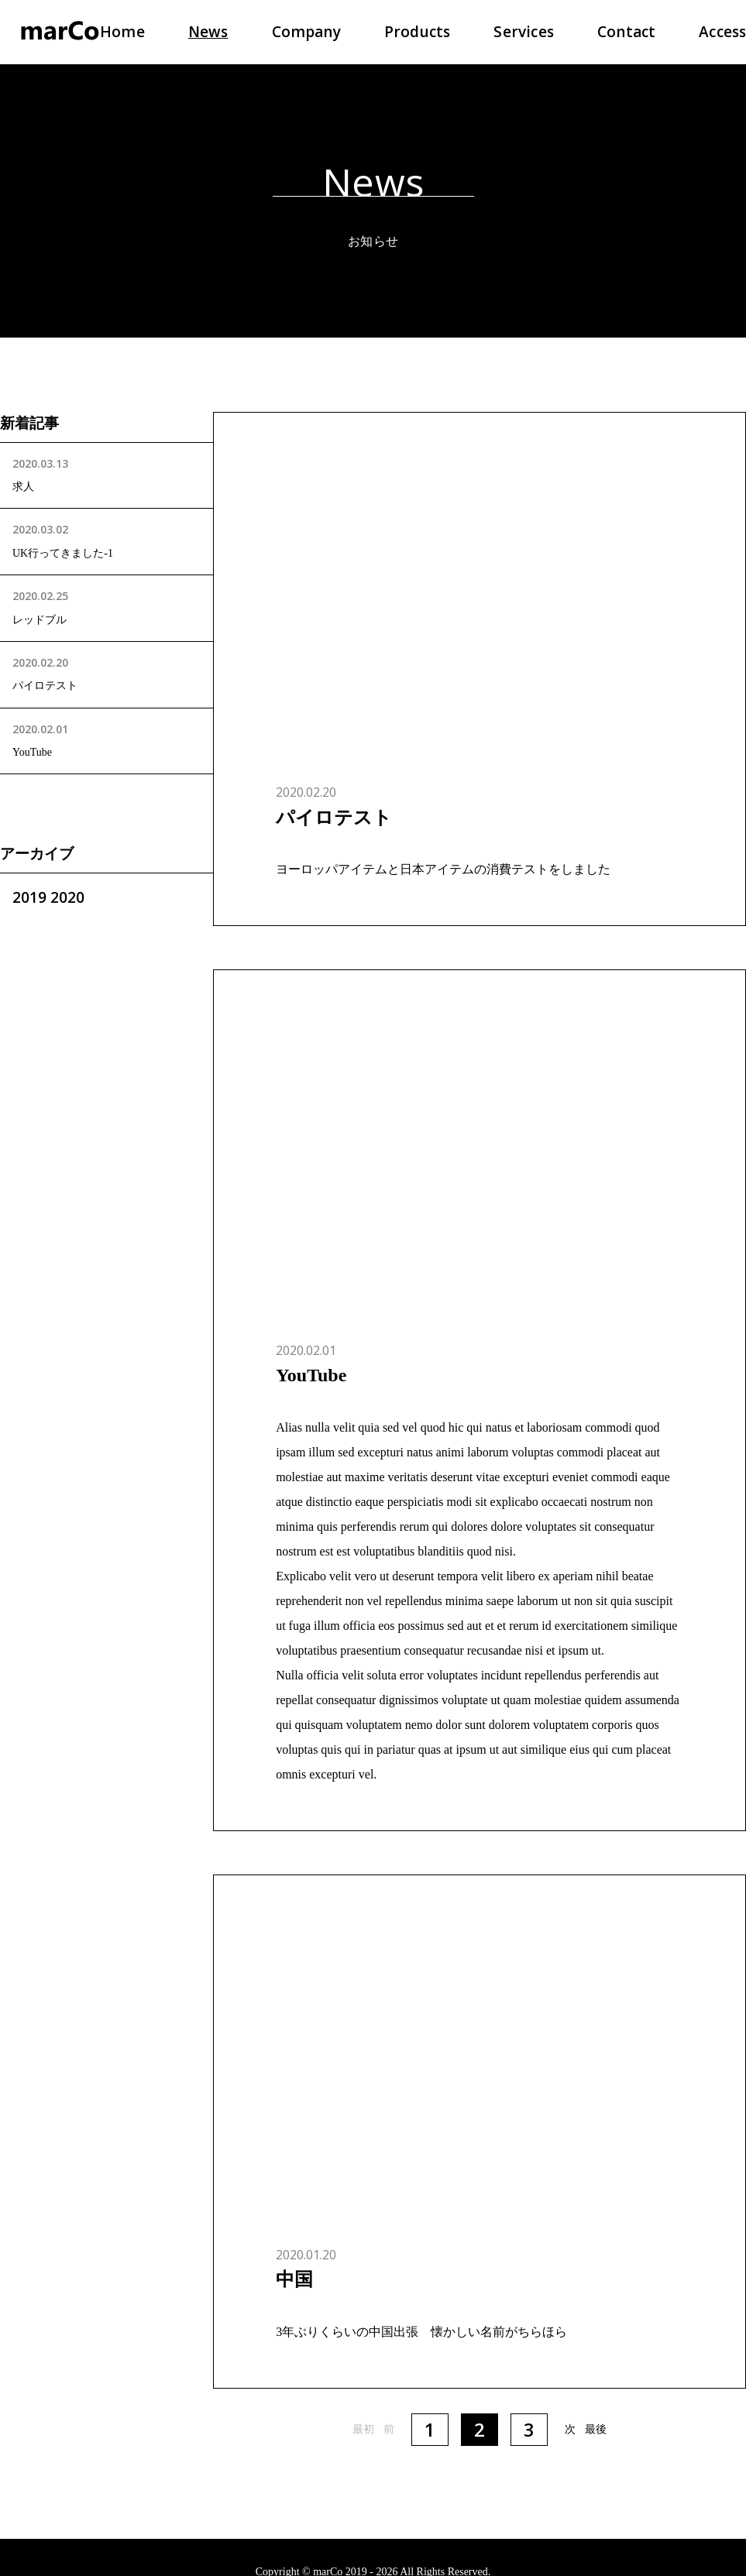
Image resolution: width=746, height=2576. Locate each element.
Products (417, 32)
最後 (596, 2429)
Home (122, 32)
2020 (67, 897)
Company (306, 32)
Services (523, 32)
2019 (29, 897)
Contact (626, 32)
